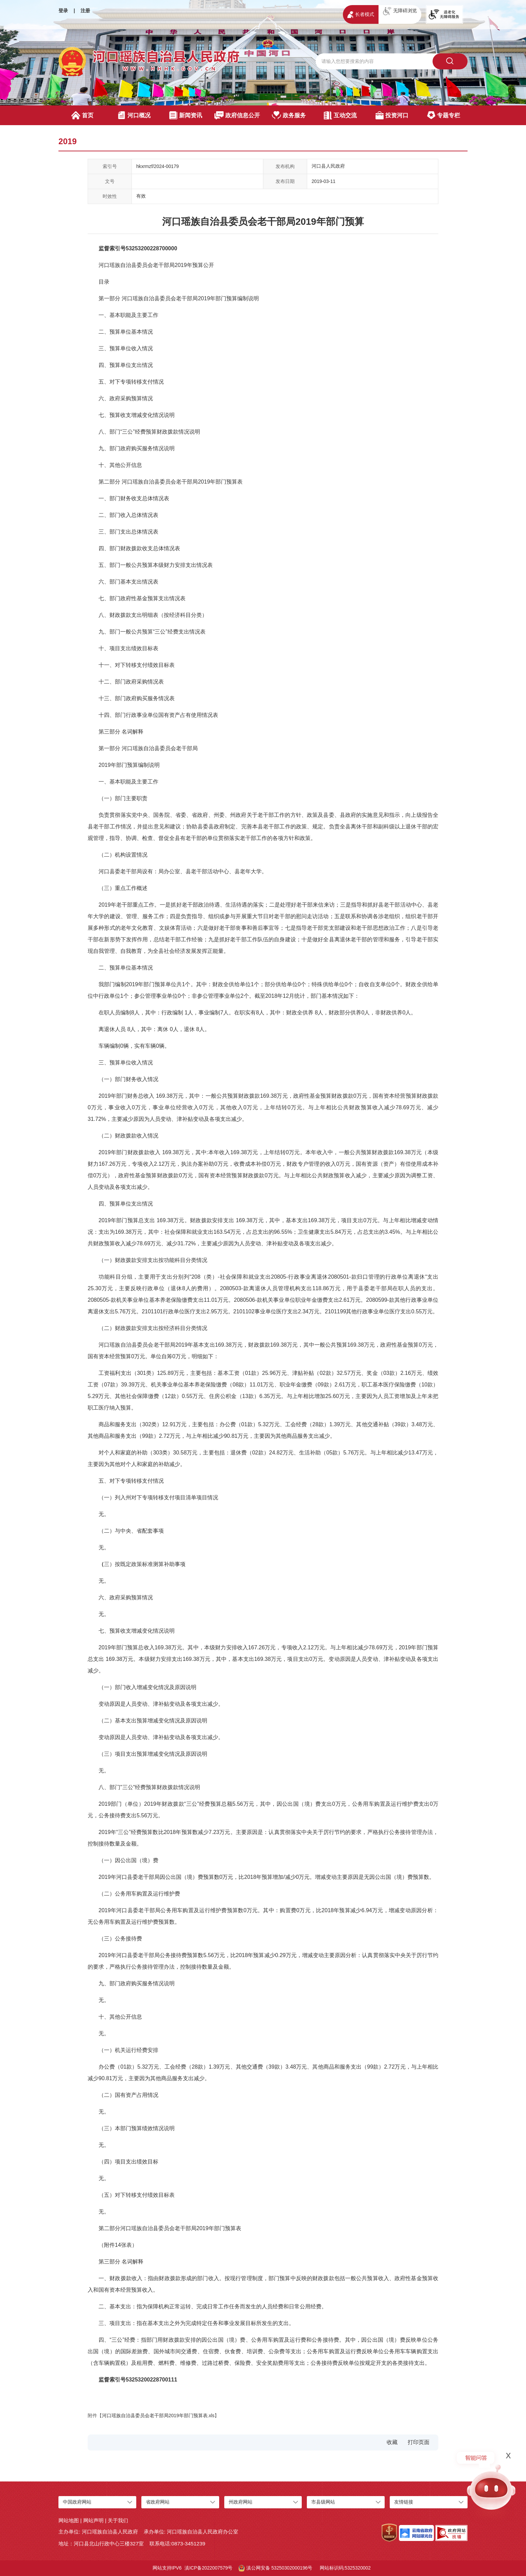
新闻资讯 (185, 115)
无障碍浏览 (400, 11)
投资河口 (391, 115)
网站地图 (68, 2520)
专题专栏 (443, 115)
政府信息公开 (237, 115)
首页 (82, 115)
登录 (63, 10)
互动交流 (340, 115)
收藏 (392, 2442)
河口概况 (134, 115)
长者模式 (360, 14)
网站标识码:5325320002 (345, 2568)
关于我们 (118, 2520)
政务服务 (289, 115)
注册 (85, 10)
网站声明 (93, 2520)
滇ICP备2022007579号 (208, 2568)
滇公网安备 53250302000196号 (276, 2568)
